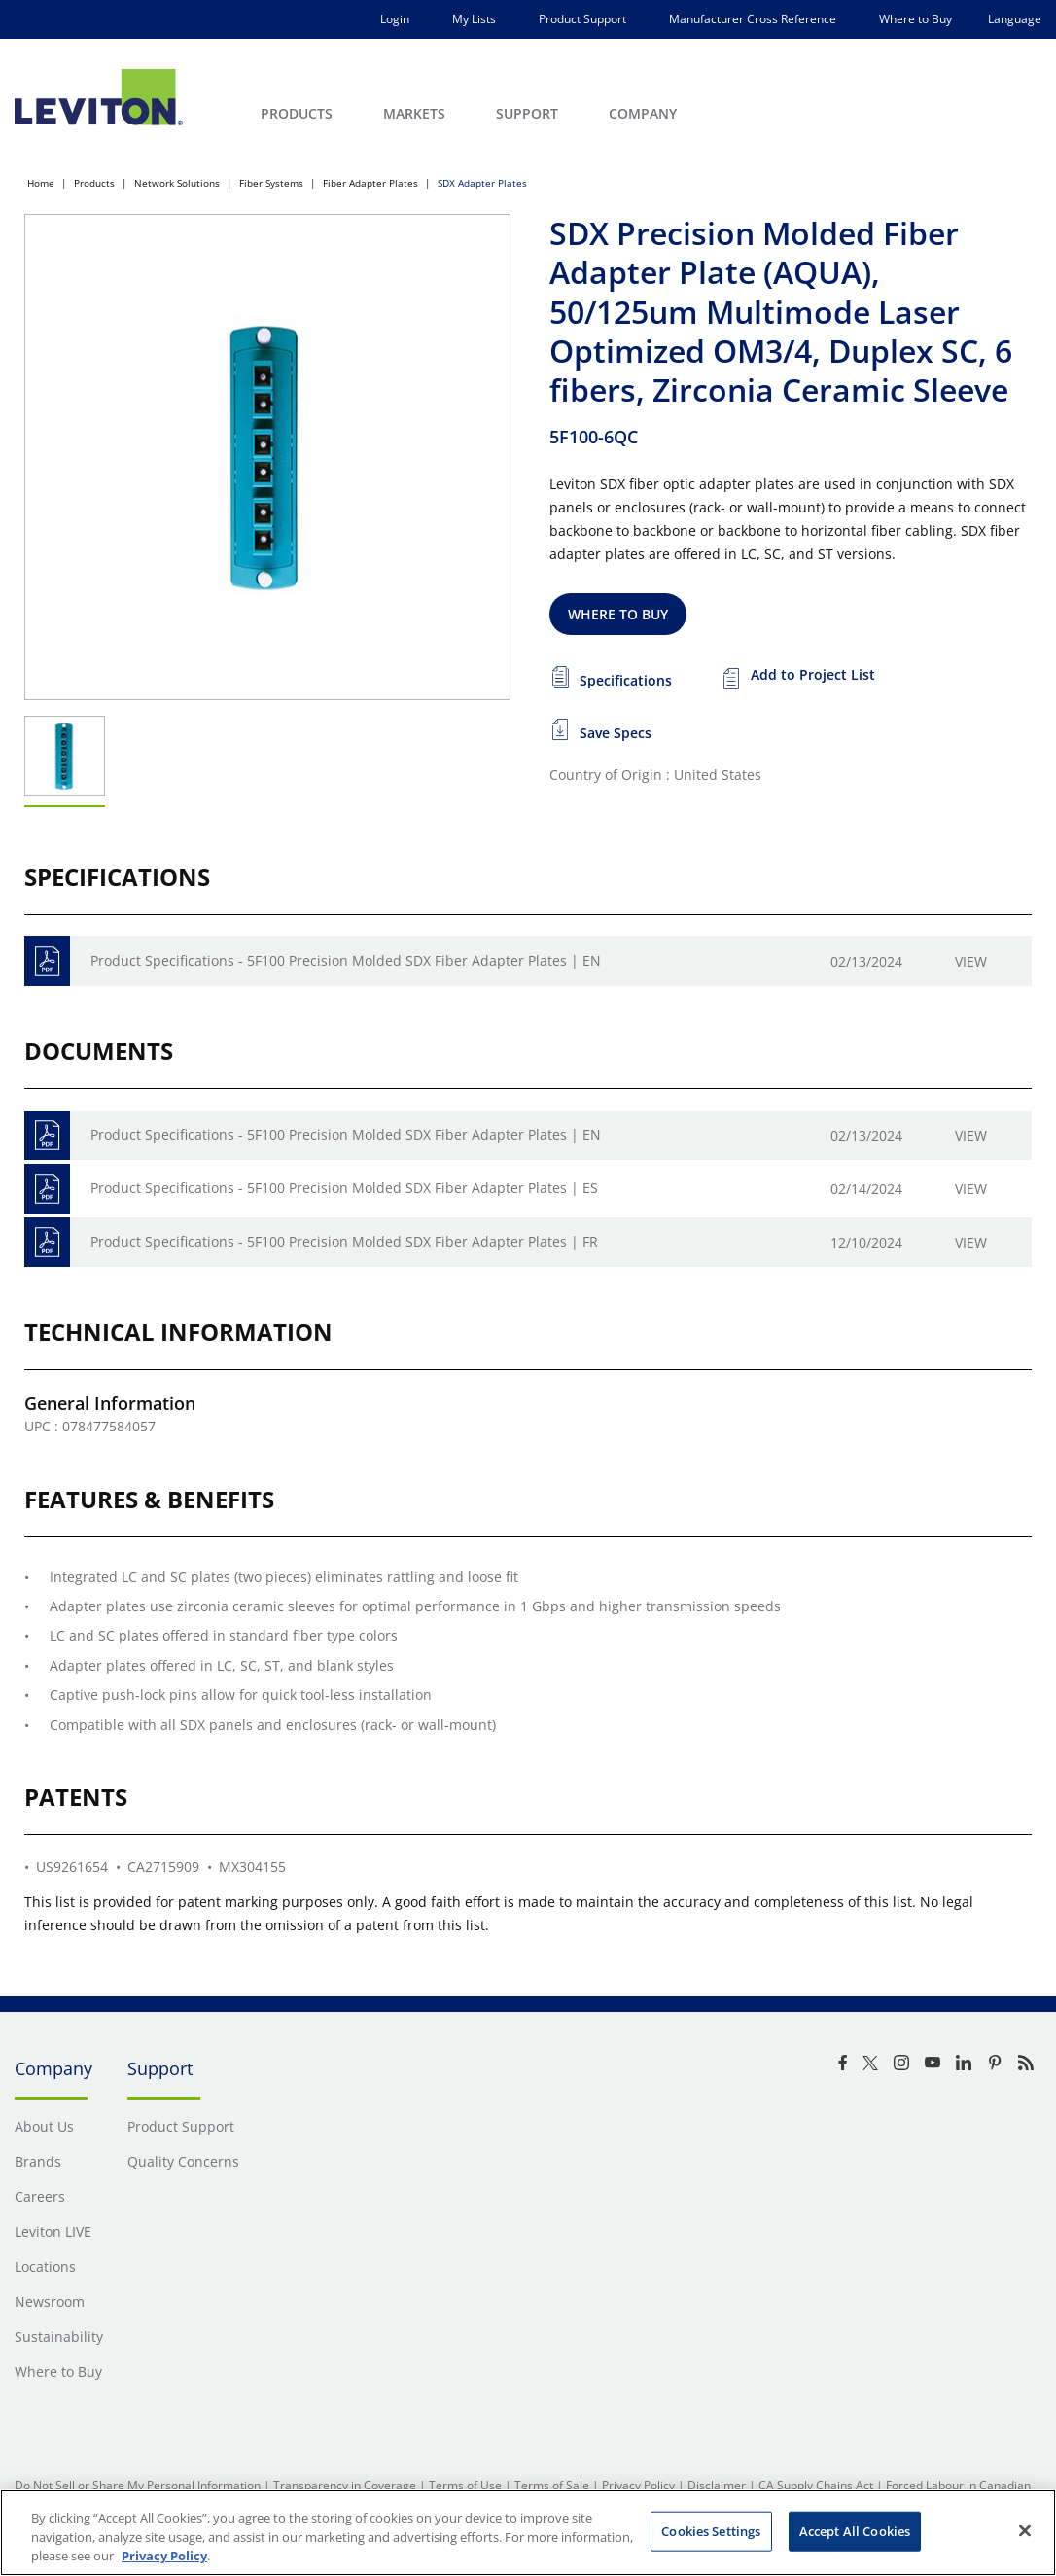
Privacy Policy (638, 2485)
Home (40, 183)
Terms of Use (465, 2485)
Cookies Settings (710, 2530)
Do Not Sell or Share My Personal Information (138, 2485)
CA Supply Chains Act (815, 2485)
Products (94, 183)
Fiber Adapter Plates (370, 183)
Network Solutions (177, 183)
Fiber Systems (271, 183)
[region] (528, 2532)
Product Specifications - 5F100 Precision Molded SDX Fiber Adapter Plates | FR (344, 1241)
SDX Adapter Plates (482, 183)
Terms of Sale (551, 2485)
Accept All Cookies (854, 2530)
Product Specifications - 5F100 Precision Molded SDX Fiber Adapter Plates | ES (344, 1188)
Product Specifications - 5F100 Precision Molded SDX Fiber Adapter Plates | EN (345, 960)
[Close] (1024, 2530)
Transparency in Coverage (344, 2485)
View (971, 961)
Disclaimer (716, 2485)
